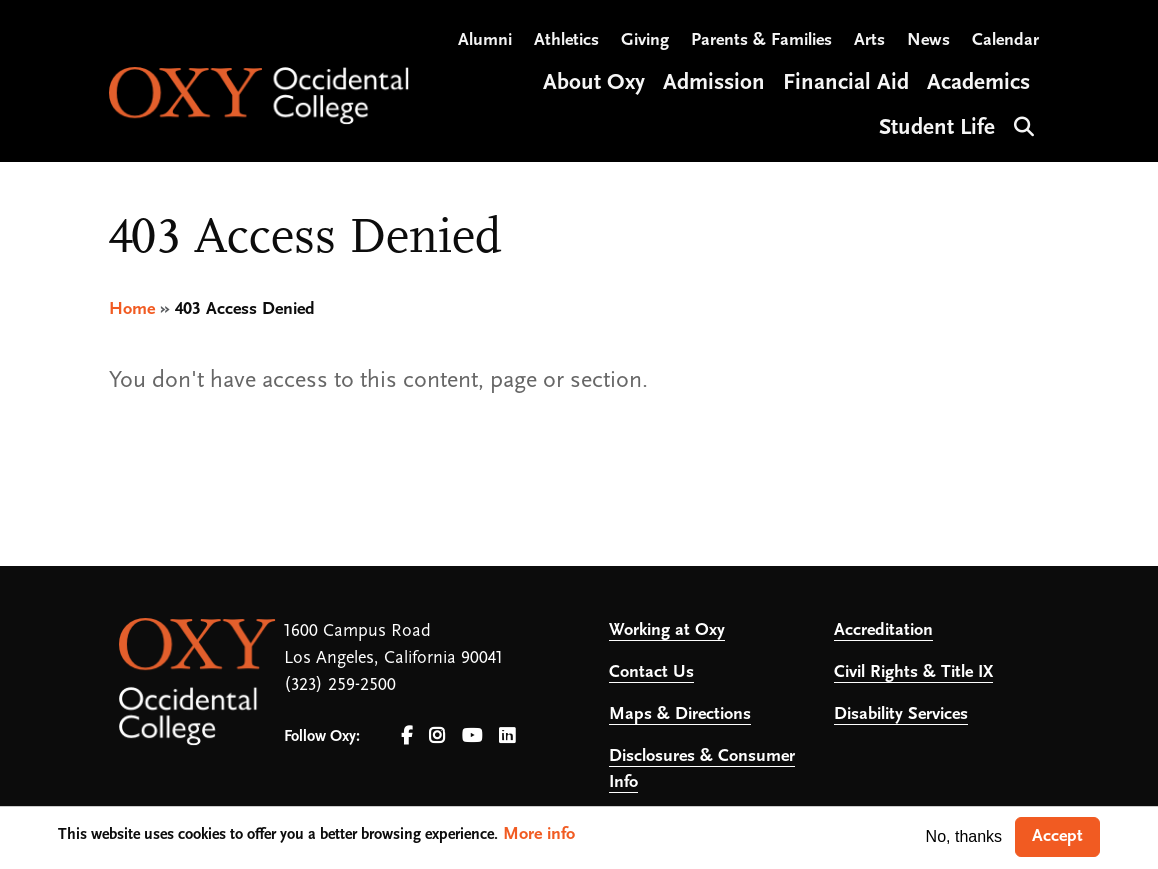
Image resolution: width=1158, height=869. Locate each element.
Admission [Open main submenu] (714, 83)
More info (539, 834)
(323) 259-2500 (340, 685)
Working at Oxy (667, 630)
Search (1021, 124)
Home (132, 309)
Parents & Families (761, 40)
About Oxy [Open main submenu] (594, 83)
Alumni (485, 40)
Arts (869, 40)
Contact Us (651, 672)
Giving (645, 40)
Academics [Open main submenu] (978, 83)
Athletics (566, 40)
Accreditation (883, 630)
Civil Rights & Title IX (913, 672)
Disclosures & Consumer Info (702, 769)
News (928, 40)
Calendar (1005, 40)
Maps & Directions (680, 714)
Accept (1057, 836)
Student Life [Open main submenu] (937, 128)
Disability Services (901, 714)
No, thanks (964, 836)
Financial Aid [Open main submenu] (846, 83)
